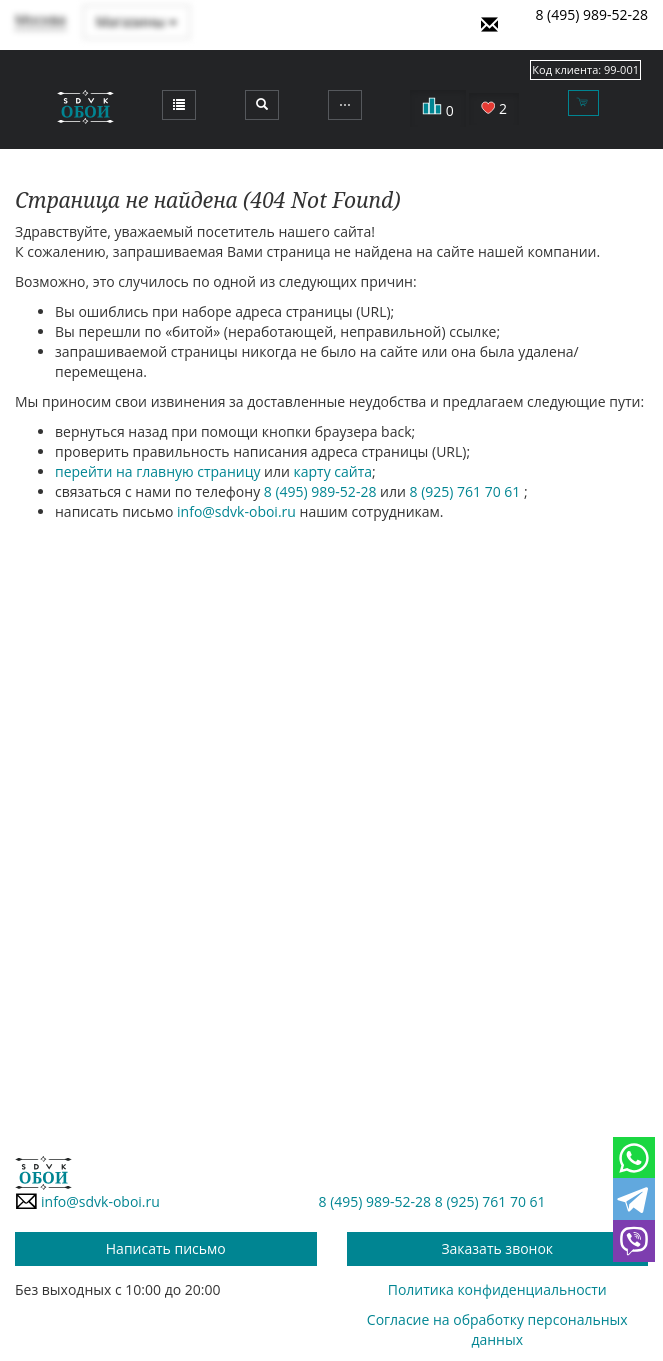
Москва (40, 19)
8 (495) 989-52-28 (591, 14)
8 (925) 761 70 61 (466, 491)
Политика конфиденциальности (497, 1289)
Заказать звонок (497, 1248)
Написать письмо (166, 1248)
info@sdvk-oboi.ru (236, 511)
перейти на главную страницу (157, 471)
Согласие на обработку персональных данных (497, 1329)
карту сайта (333, 471)
